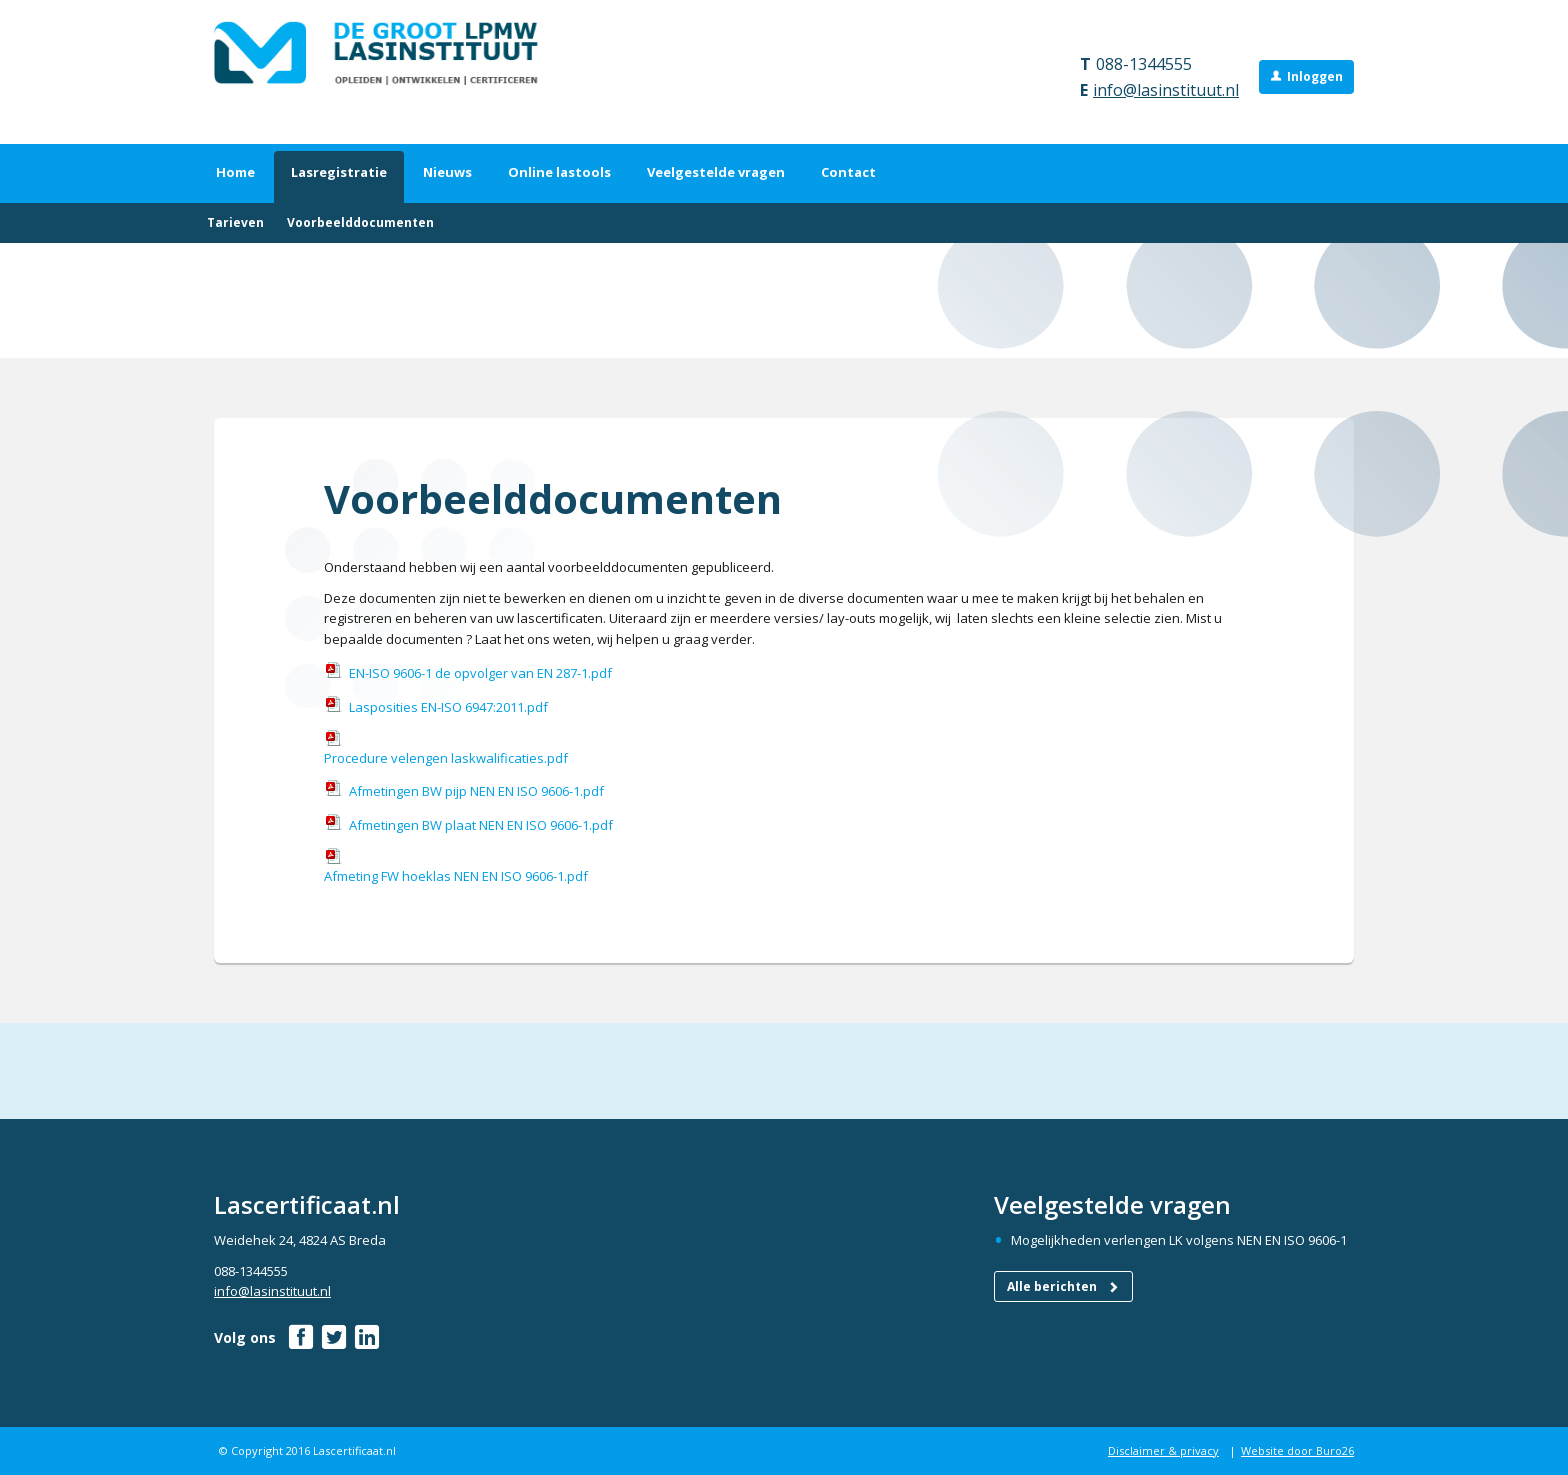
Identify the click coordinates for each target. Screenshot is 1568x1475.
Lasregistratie (339, 172)
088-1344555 (1144, 64)
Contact (848, 172)
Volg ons (245, 1337)
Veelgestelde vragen (716, 172)
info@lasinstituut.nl (1166, 90)
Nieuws (447, 172)
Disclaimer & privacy (1163, 1450)
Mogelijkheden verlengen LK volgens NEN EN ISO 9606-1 (1179, 1240)
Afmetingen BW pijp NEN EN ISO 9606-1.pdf (476, 791)
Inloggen (1315, 76)
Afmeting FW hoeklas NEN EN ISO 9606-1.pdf (456, 876)
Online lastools (559, 172)
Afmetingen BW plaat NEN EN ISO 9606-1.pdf (481, 825)
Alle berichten (1063, 1286)
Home (235, 172)
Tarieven (235, 222)
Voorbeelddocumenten (360, 222)
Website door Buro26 (1297, 1450)
